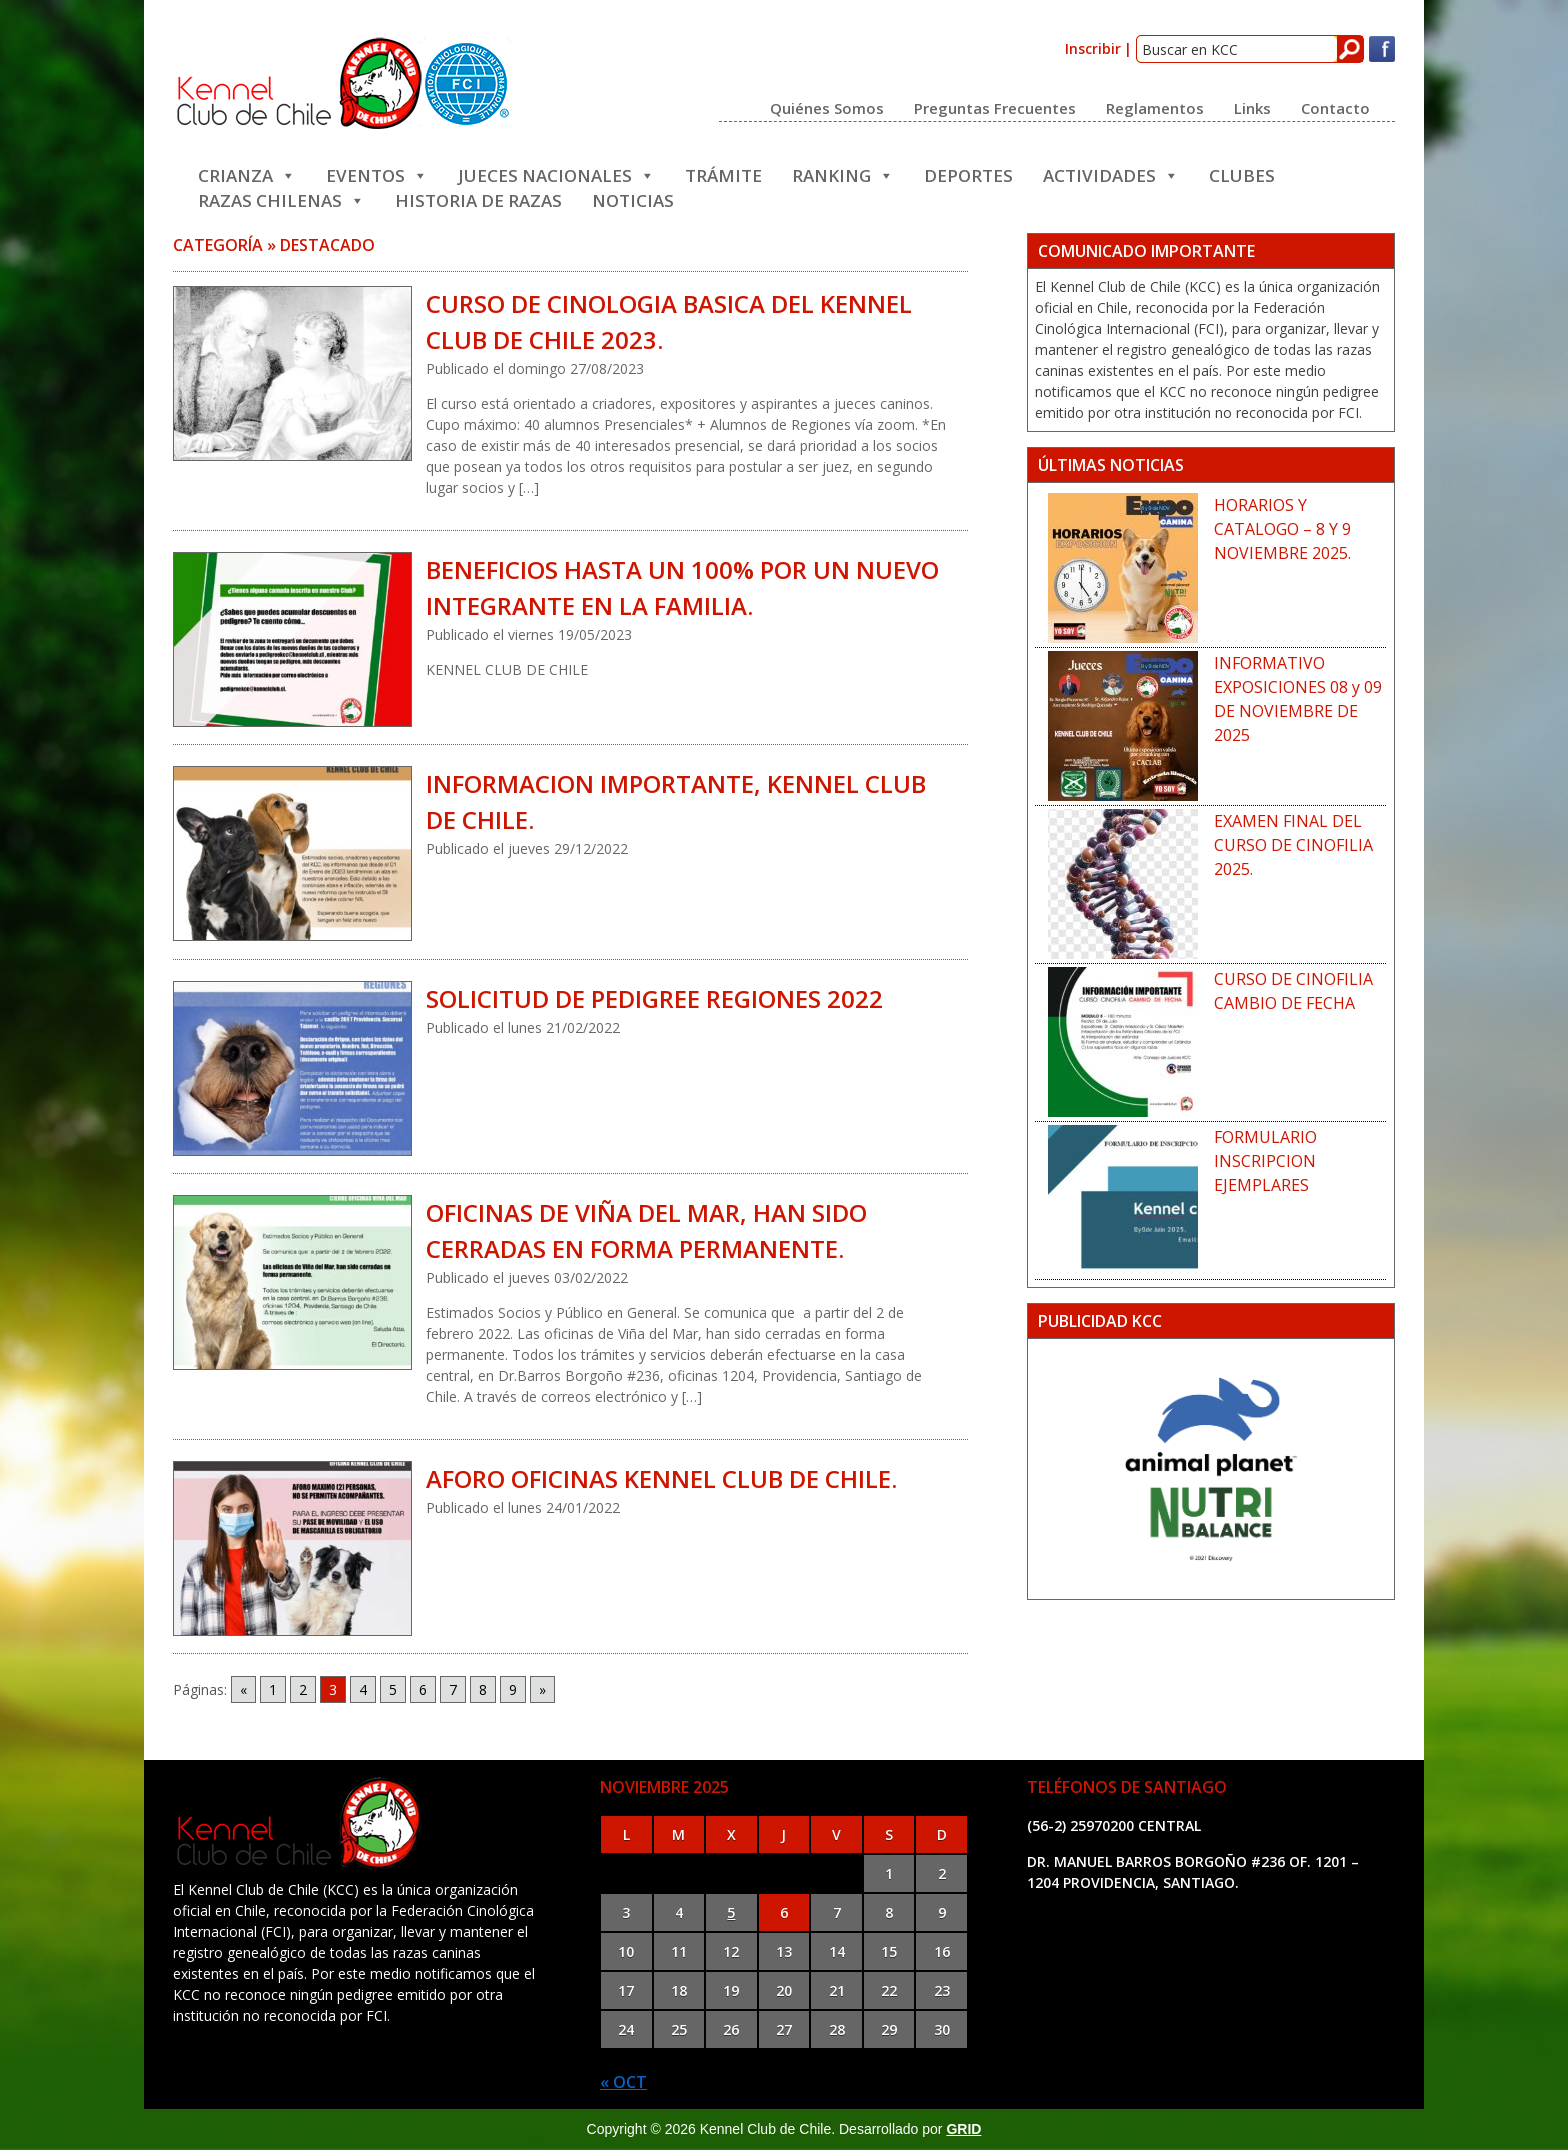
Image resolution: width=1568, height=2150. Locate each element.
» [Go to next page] (542, 1689)
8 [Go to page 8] (483, 1689)
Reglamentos (1155, 107)
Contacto (1335, 107)
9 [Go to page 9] (513, 1689)
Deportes (968, 173)
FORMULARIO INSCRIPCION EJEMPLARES (1265, 1161)
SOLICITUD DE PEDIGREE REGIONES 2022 (654, 998)
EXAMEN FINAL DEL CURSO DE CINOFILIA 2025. (1293, 845)
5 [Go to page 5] (393, 1689)
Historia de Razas (478, 198)
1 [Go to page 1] (273, 1689)
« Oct (623, 2082)
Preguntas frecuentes (995, 107)
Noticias (633, 198)
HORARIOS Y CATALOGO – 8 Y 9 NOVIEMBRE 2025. (1282, 529)
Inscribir (1093, 48)
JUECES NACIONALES (556, 173)
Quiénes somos (827, 107)
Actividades (1111, 173)
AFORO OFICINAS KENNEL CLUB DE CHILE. (661, 1478)
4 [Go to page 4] (363, 1689)
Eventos (377, 173)
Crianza (247, 173)
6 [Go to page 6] (423, 1689)
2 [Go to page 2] (303, 1689)
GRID (963, 2129)
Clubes (1242, 173)
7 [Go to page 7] (453, 1689)
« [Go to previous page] (243, 1689)
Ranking (843, 173)
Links (1252, 107)
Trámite (723, 173)
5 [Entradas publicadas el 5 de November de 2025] (731, 1912)
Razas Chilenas (281, 198)
